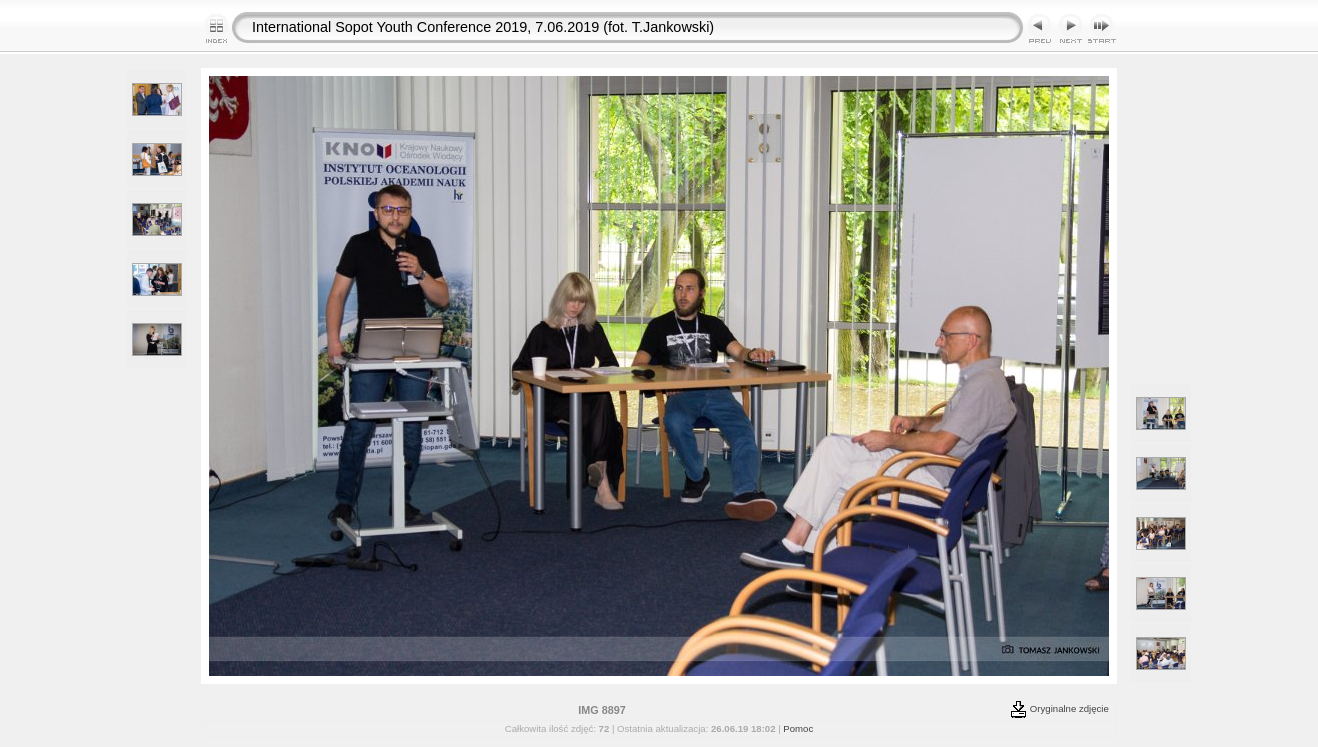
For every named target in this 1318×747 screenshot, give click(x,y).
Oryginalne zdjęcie (1059, 708)
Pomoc (798, 728)
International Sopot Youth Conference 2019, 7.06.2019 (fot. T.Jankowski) (483, 27)
